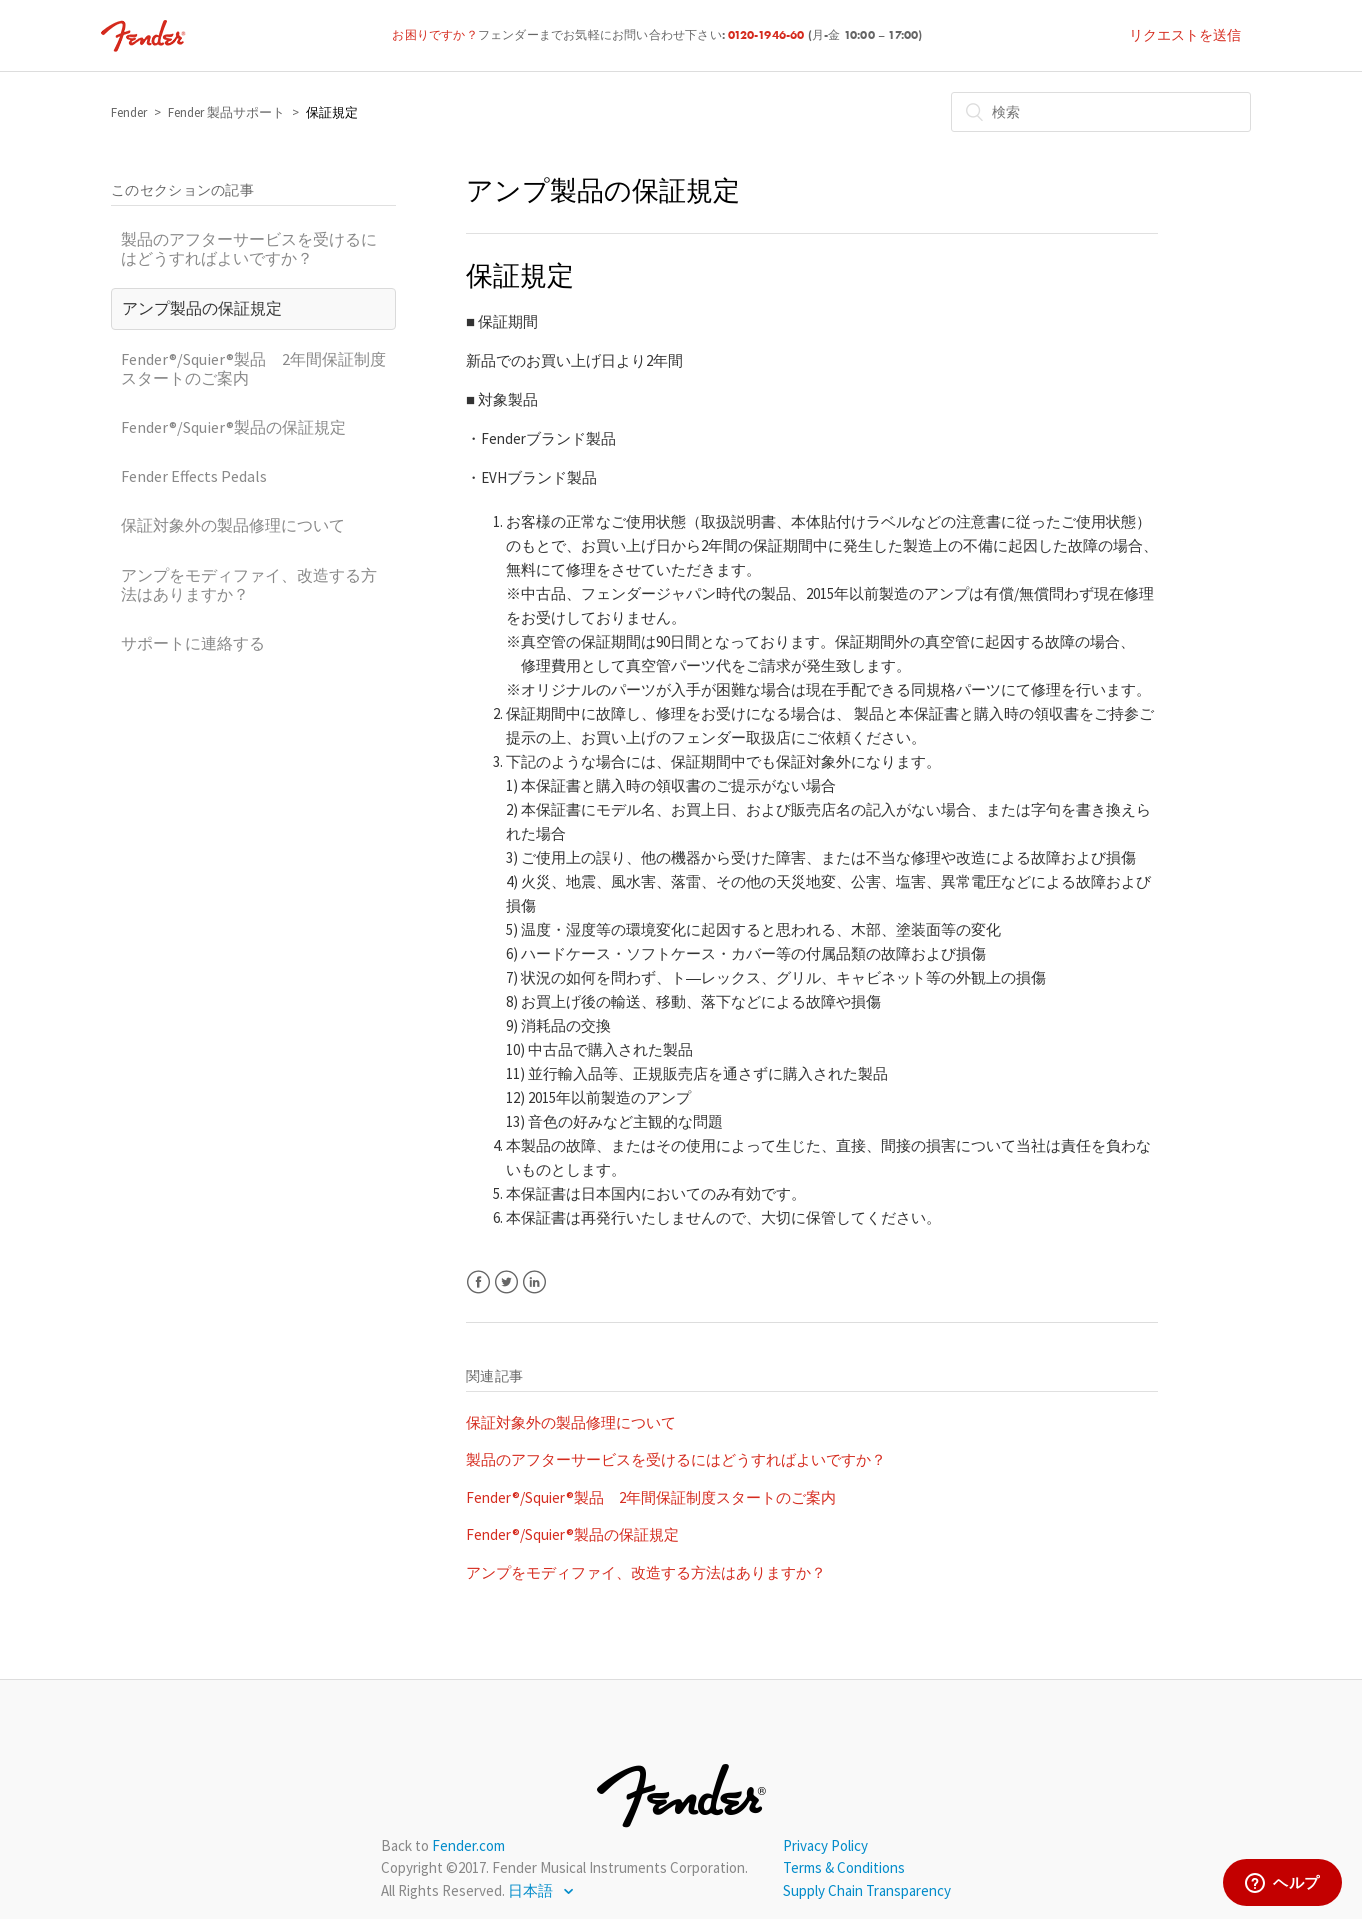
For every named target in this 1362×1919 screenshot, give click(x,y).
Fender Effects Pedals (194, 476)
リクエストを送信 (1185, 35)
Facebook (478, 1282)
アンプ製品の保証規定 (202, 308)
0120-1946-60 (768, 36)
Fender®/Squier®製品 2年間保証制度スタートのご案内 (253, 368)
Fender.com (468, 1845)
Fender (129, 112)
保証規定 (332, 112)
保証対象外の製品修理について (233, 525)
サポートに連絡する (193, 643)
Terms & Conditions (844, 1867)
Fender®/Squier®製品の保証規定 (233, 427)
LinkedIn (534, 1282)
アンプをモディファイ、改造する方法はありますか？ (249, 584)
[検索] (1101, 112)
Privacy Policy (825, 1845)
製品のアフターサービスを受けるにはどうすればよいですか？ (249, 248)
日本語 (532, 1890)
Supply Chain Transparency (867, 1890)
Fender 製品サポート (226, 112)
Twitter (506, 1282)
